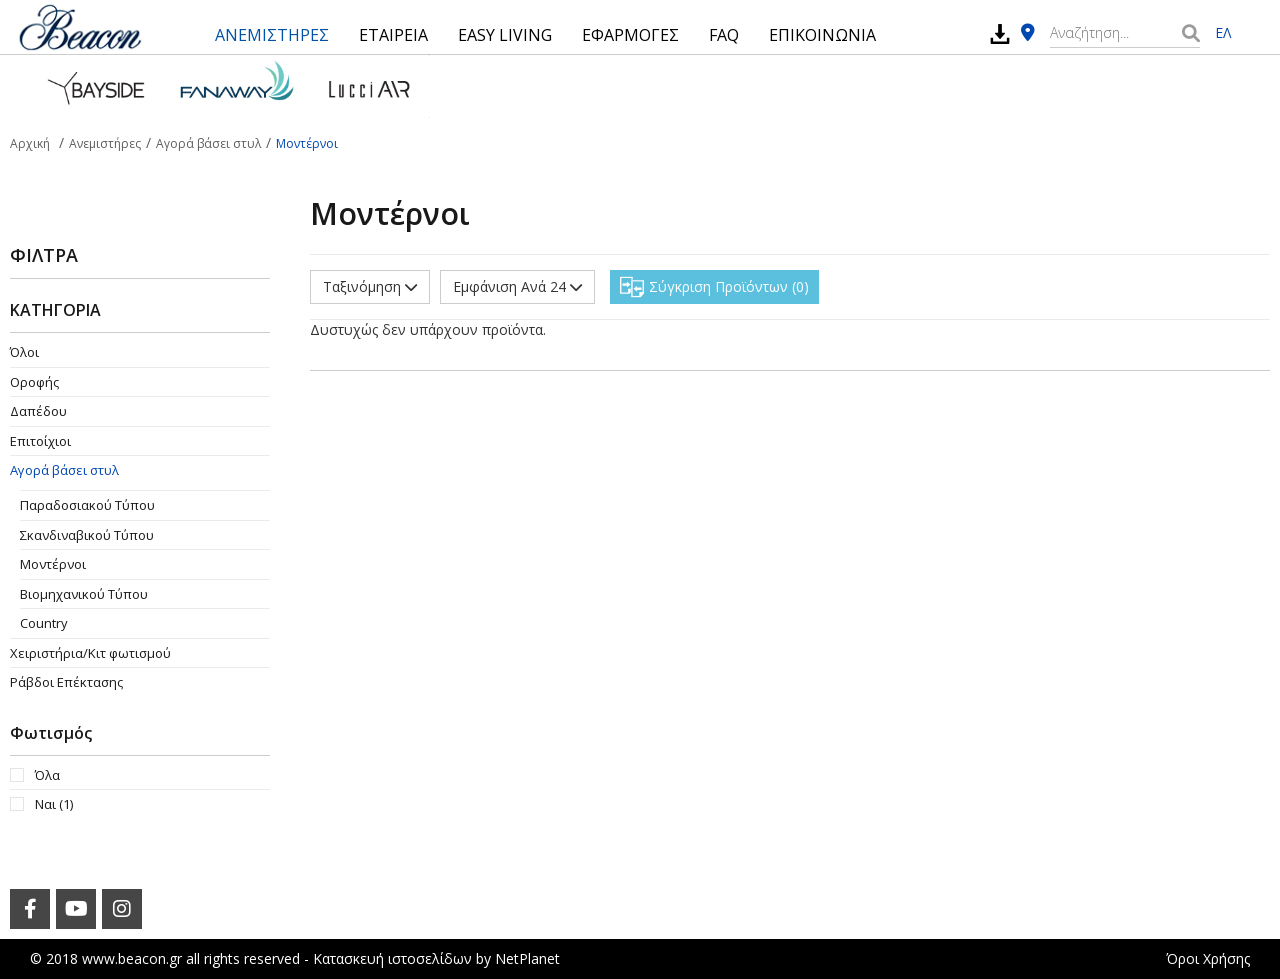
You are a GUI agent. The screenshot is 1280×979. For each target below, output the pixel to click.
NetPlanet (527, 958)
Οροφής (34, 382)
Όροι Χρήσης (1208, 958)
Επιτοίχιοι (40, 441)
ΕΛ (1223, 32)
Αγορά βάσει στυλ (64, 470)
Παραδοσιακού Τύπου (87, 505)
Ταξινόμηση (370, 286)
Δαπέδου (38, 411)
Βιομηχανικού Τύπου (84, 594)
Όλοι (24, 352)
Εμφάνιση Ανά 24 (517, 286)
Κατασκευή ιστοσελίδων (392, 958)
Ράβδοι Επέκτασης (66, 682)
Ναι (54, 804)
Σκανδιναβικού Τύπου (87, 535)
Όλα (47, 775)
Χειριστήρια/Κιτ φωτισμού (90, 653)
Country (44, 623)
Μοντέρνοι (53, 564)
